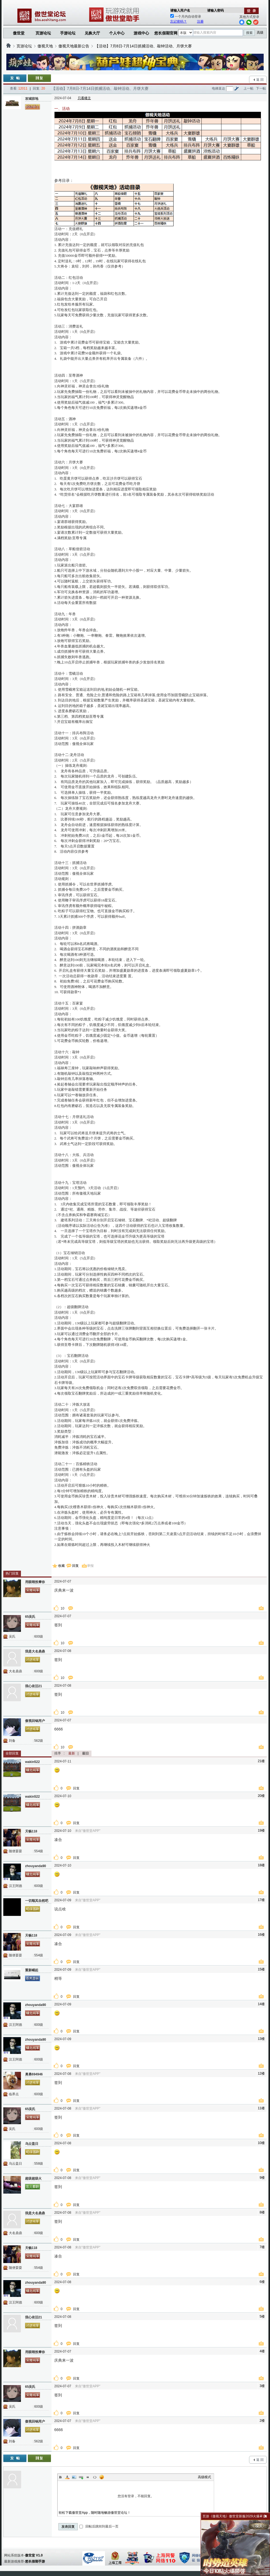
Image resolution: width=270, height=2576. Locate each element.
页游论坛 (43, 33)
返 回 (260, 80)
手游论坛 (67, 33)
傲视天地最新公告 (73, 46)
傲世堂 (19, 33)
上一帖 (248, 88)
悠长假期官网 (165, 33)
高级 (260, 32)
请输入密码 (215, 10)
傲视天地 (45, 46)
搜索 (249, 33)
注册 (200, 21)
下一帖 (261, 88)
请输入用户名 (180, 10)
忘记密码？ (178, 21)
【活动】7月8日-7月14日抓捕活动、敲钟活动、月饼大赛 (143, 46)
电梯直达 (218, 88)
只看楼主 (84, 98)
